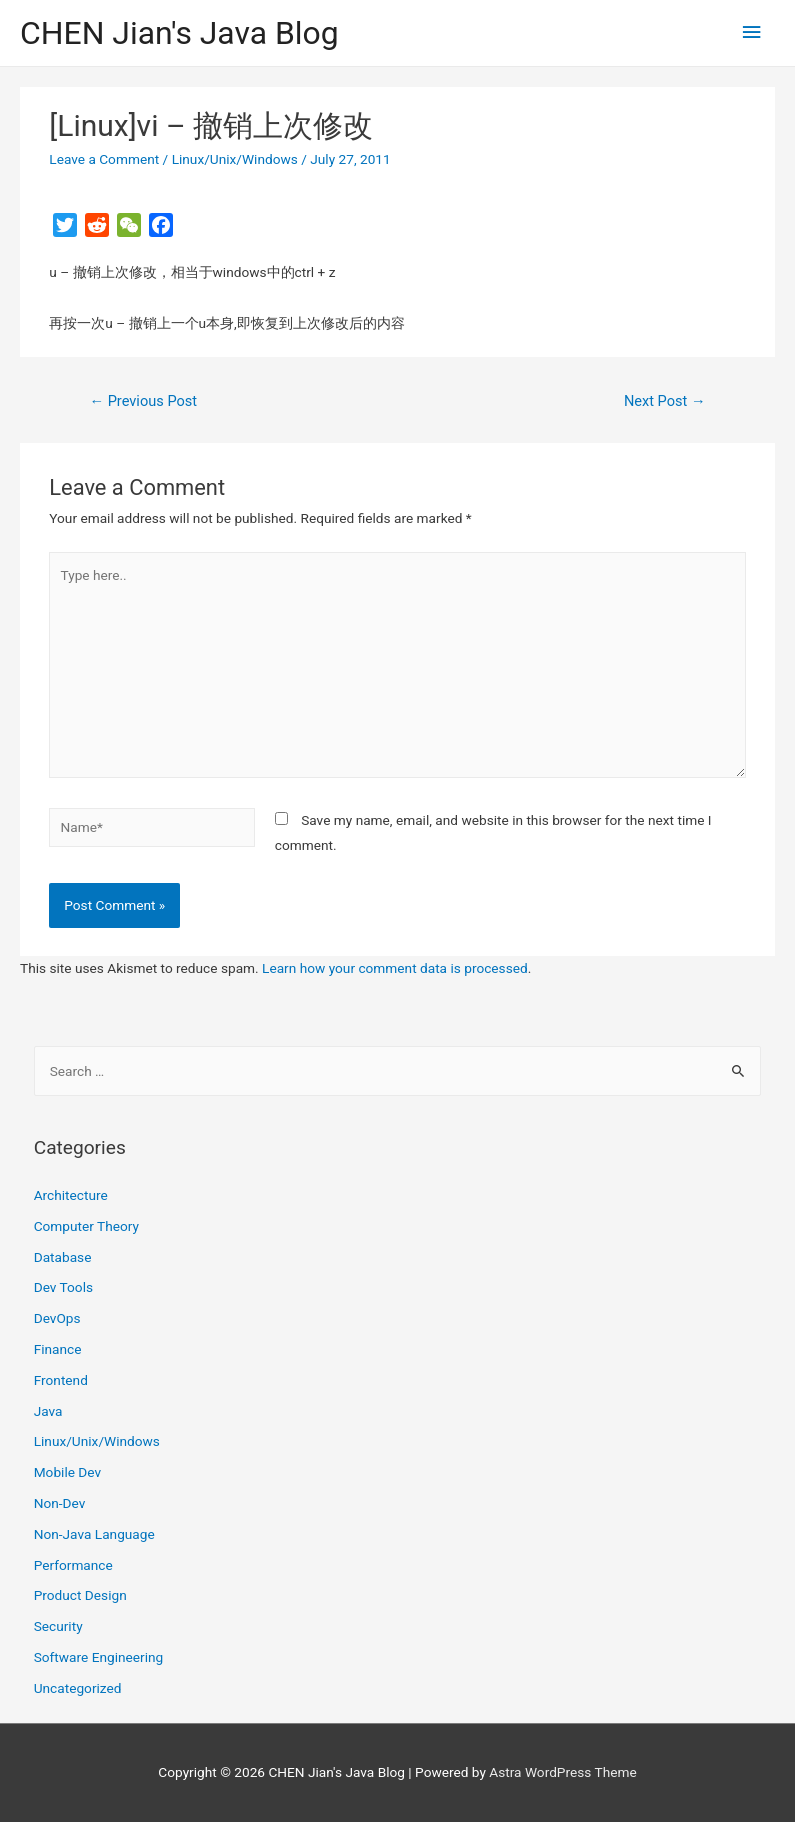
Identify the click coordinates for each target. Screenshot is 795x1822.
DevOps (57, 1318)
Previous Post (143, 401)
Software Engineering (99, 1657)
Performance (73, 1565)
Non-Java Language (94, 1534)
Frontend (61, 1380)
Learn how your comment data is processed (395, 968)
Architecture (71, 1195)
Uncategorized (78, 1688)
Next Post (665, 401)
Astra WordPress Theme (562, 1772)
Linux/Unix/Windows (235, 159)
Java (48, 1411)
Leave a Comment (104, 159)
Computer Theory (86, 1226)
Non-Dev (60, 1503)
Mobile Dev (67, 1472)
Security (58, 1626)
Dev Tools (63, 1287)
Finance (58, 1349)
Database (63, 1257)
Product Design (80, 1595)
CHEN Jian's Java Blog (179, 33)
